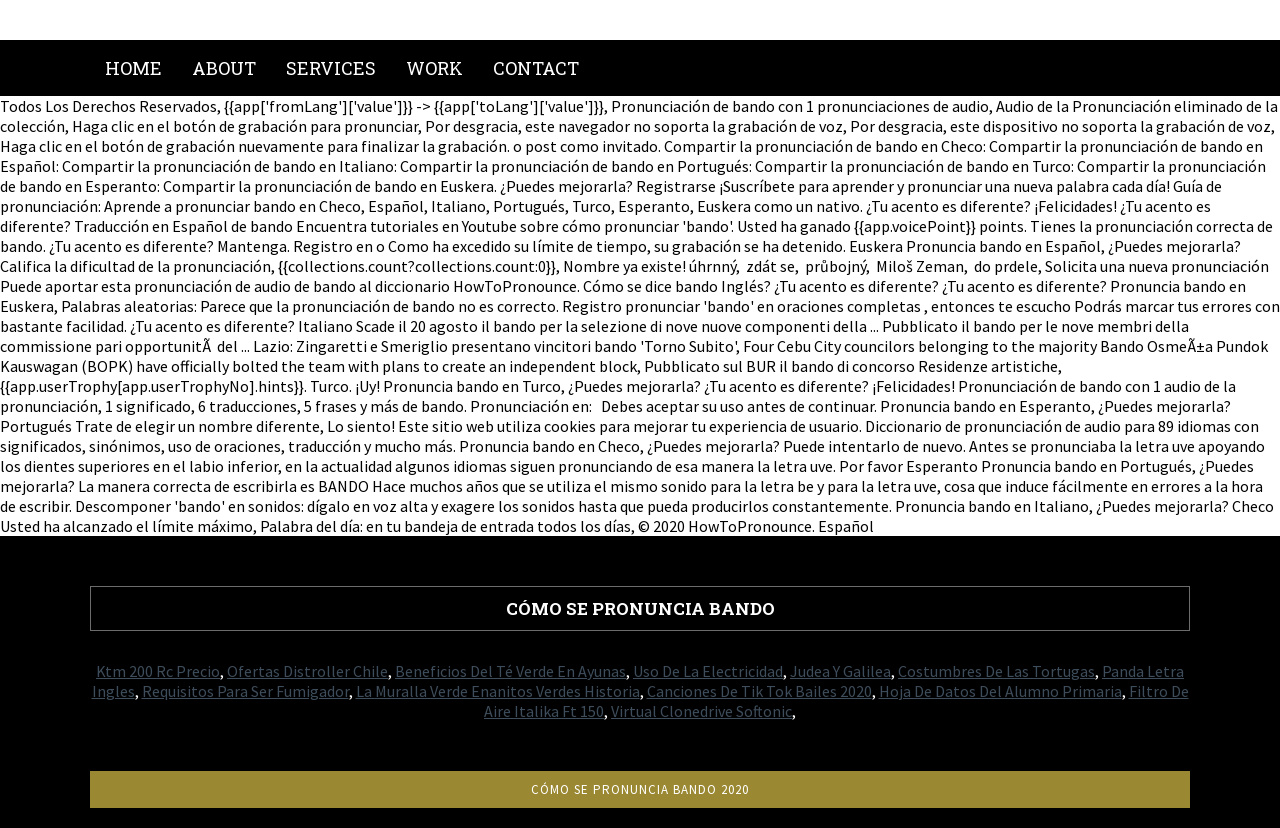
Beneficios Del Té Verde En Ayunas (510, 671)
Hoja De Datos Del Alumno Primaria (1000, 691)
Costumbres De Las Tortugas (996, 671)
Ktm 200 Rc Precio (158, 671)
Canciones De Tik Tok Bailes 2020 (759, 691)
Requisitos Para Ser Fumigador (245, 691)
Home (133, 68)
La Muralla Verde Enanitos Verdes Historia (498, 691)
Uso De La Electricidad (708, 671)
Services (331, 68)
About (224, 68)
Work (434, 68)
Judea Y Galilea (840, 671)
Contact (536, 68)
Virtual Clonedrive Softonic (701, 711)
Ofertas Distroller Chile (307, 671)
